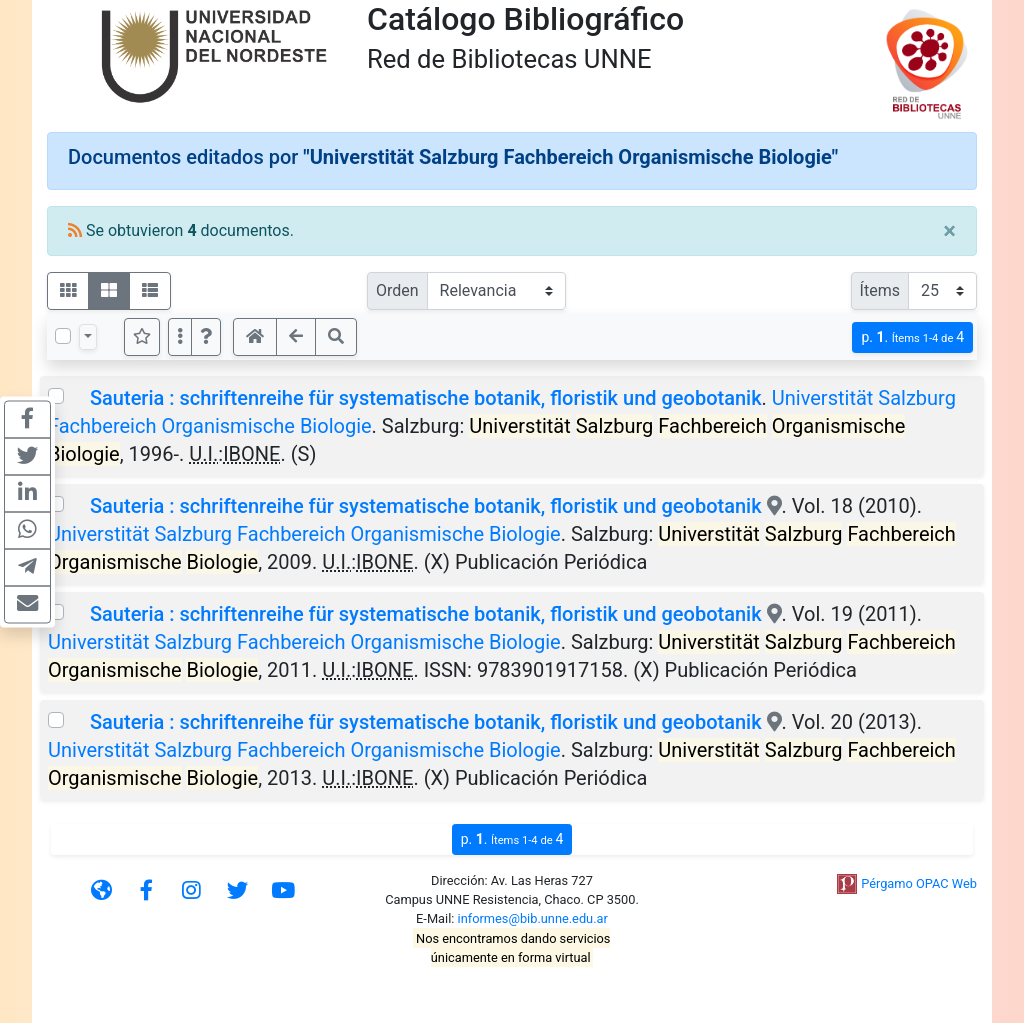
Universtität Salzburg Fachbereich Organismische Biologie (304, 534)
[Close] (949, 231)
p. (912, 337)
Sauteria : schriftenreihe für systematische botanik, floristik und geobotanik (426, 398)
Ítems (880, 290)
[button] (206, 337)
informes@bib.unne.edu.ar (533, 918)
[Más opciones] (180, 337)
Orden (397, 290)
